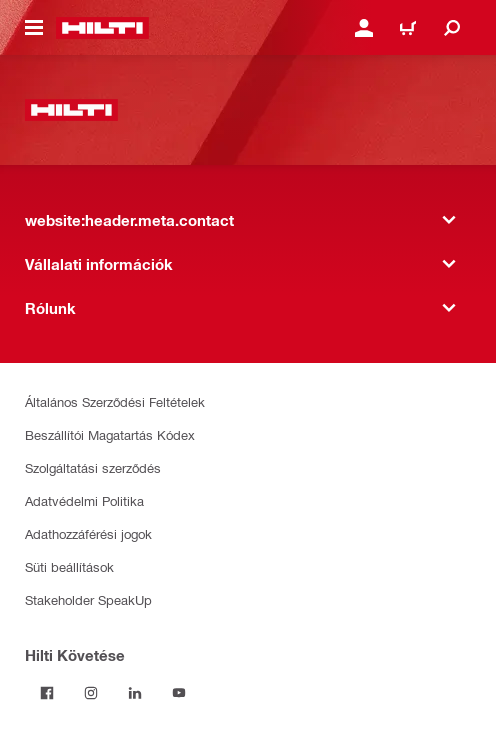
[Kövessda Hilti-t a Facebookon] (47, 693)
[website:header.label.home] (102, 28)
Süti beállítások (69, 566)
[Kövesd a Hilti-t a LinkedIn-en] (135, 693)
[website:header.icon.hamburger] (34, 28)
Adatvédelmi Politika (84, 500)
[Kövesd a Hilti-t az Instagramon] (91, 693)
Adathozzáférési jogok (88, 533)
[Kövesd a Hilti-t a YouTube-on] (179, 693)
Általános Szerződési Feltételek (115, 401)
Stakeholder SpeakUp (88, 599)
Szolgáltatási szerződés (93, 467)
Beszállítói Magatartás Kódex (110, 434)
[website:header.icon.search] (452, 28)
